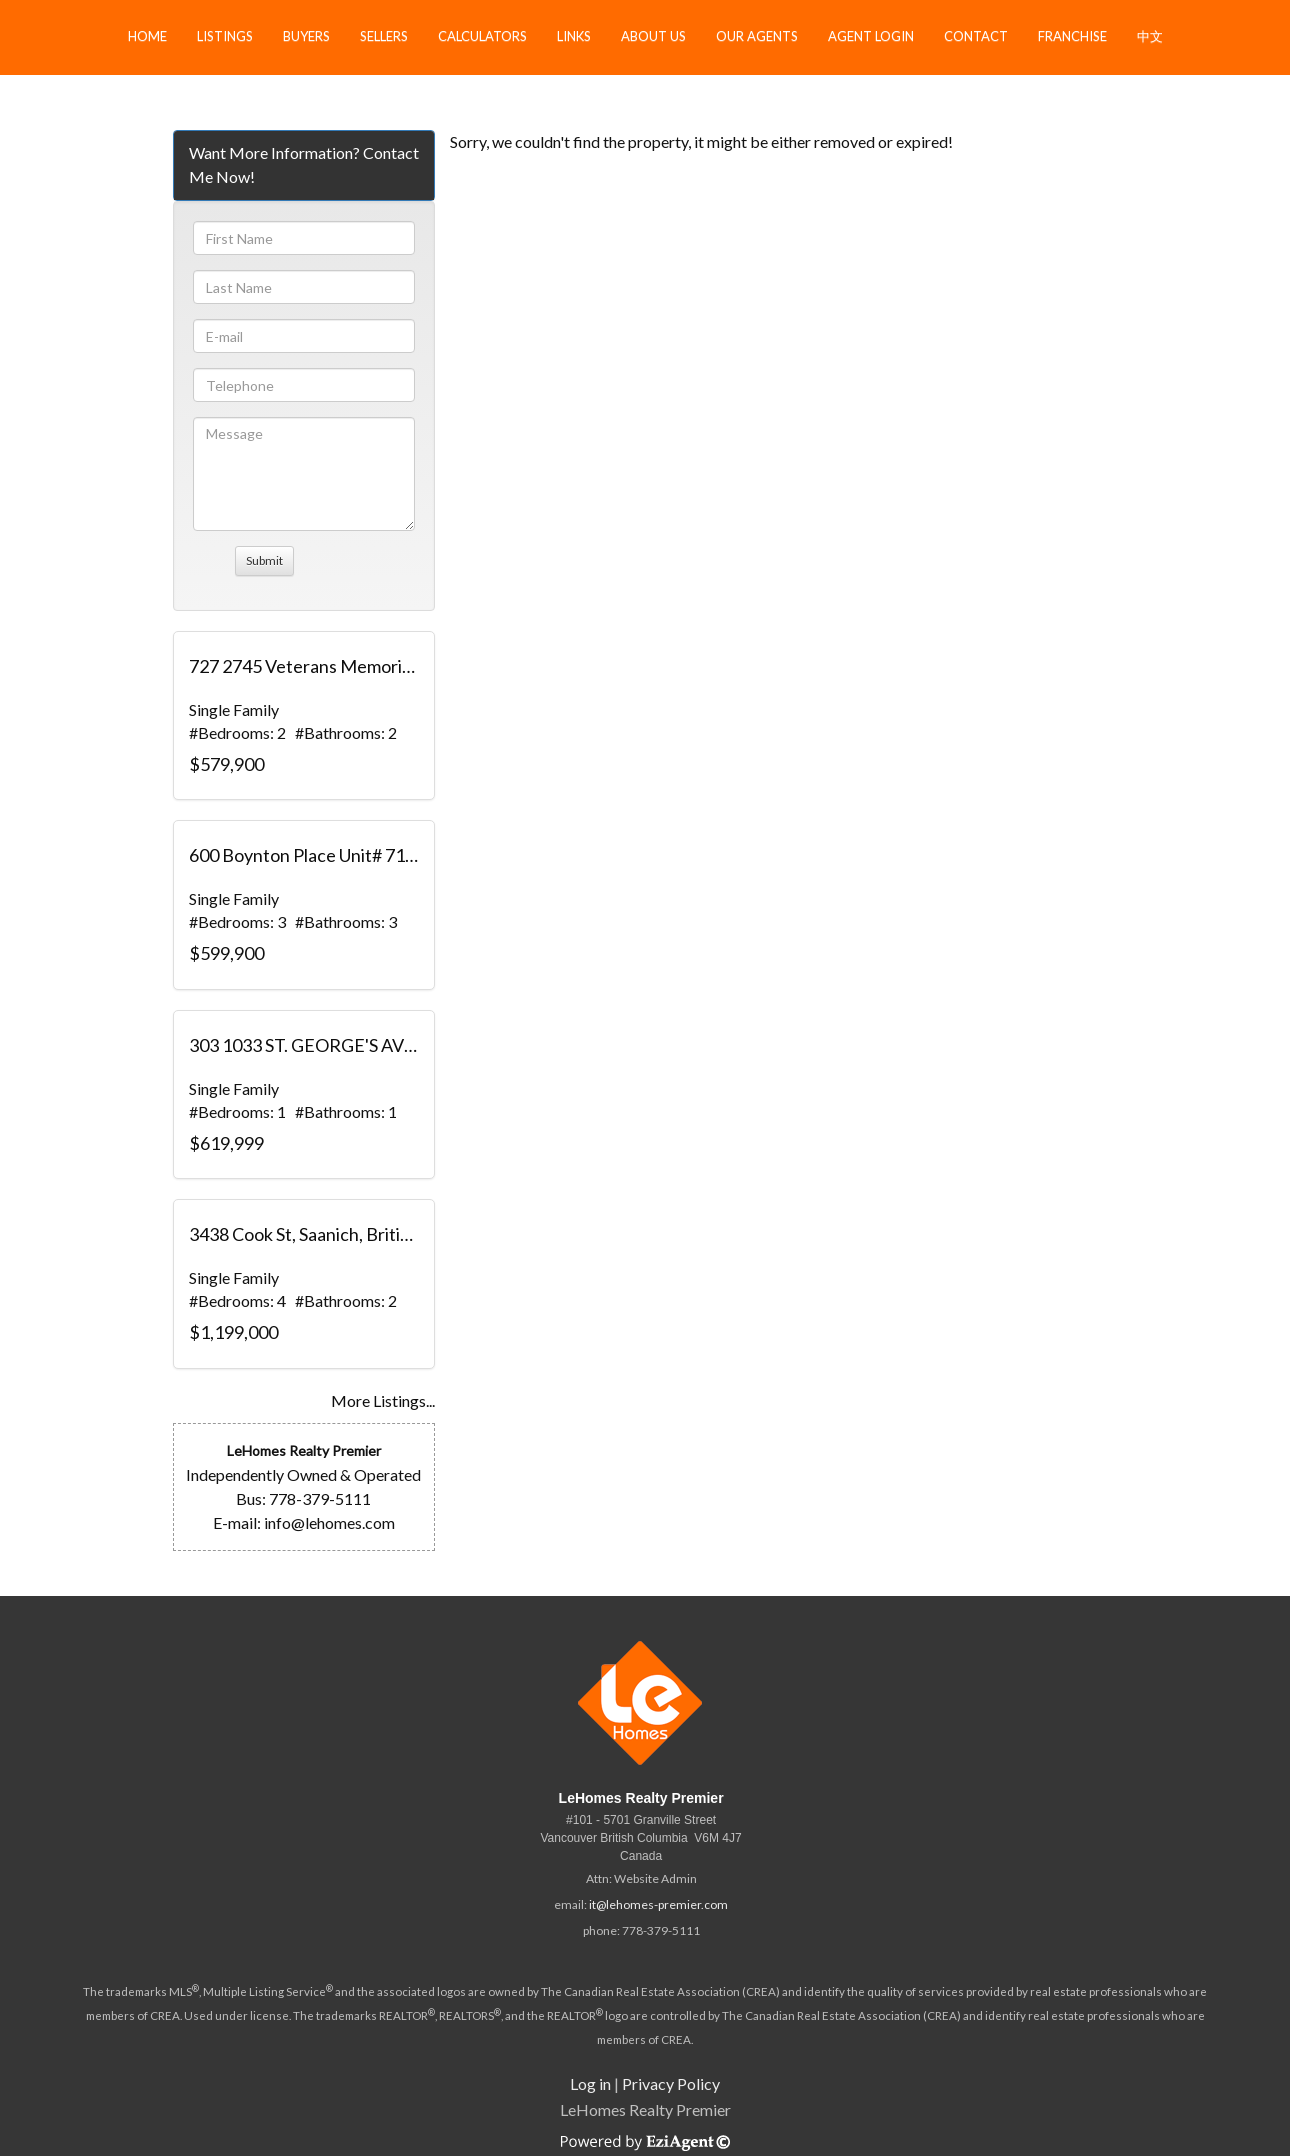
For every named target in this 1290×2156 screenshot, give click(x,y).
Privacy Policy (671, 2083)
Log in (590, 2083)
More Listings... (383, 1400)
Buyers (306, 36)
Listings (225, 36)
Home (147, 36)
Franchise (1072, 36)
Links (574, 36)
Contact (976, 36)
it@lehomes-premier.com (658, 1904)
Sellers (384, 36)
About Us (653, 36)
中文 (1150, 36)
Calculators (482, 36)
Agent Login (871, 36)
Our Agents (757, 36)
